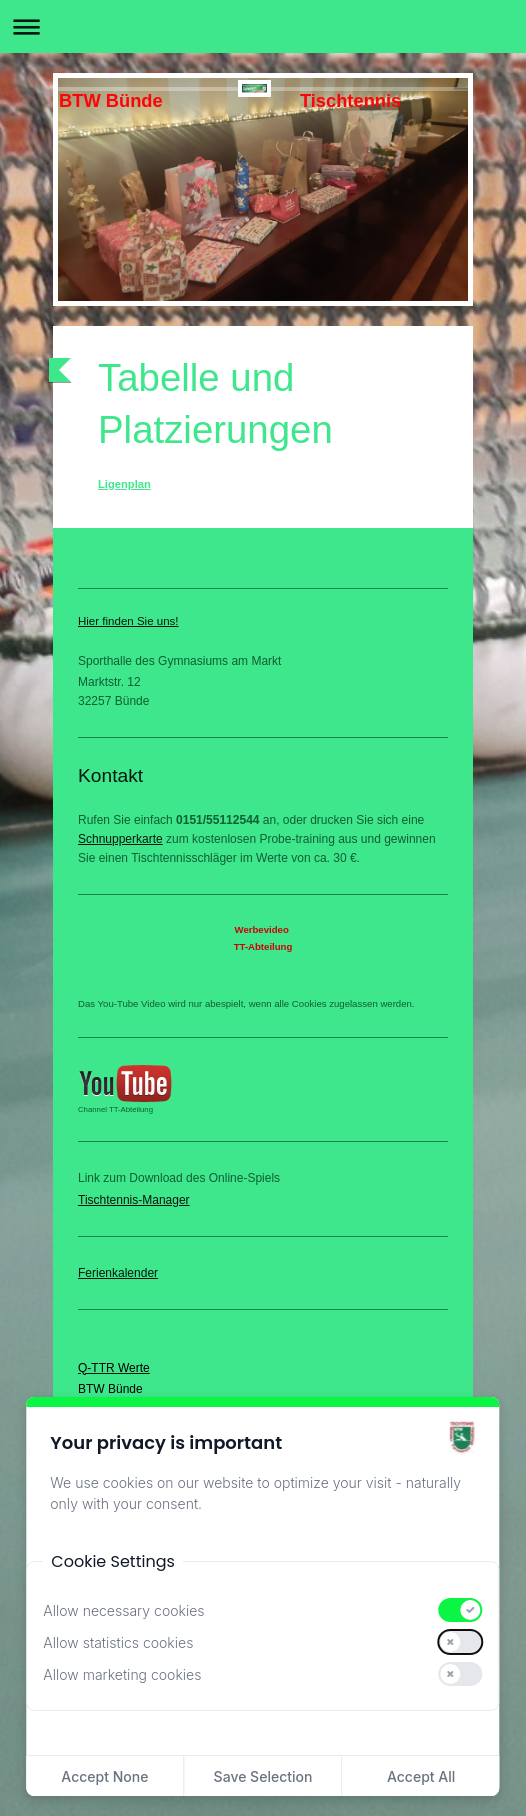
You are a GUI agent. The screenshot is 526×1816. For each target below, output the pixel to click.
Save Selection (263, 1776)
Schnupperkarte (120, 839)
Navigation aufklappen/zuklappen (263, 26)
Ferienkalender (118, 1273)
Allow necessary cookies (123, 1610)
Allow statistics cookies (118, 1642)
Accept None (104, 1776)
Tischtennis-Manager (134, 1200)
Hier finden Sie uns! (128, 621)
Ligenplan (124, 484)
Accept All (421, 1776)
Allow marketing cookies (122, 1674)
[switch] (461, 1610)
